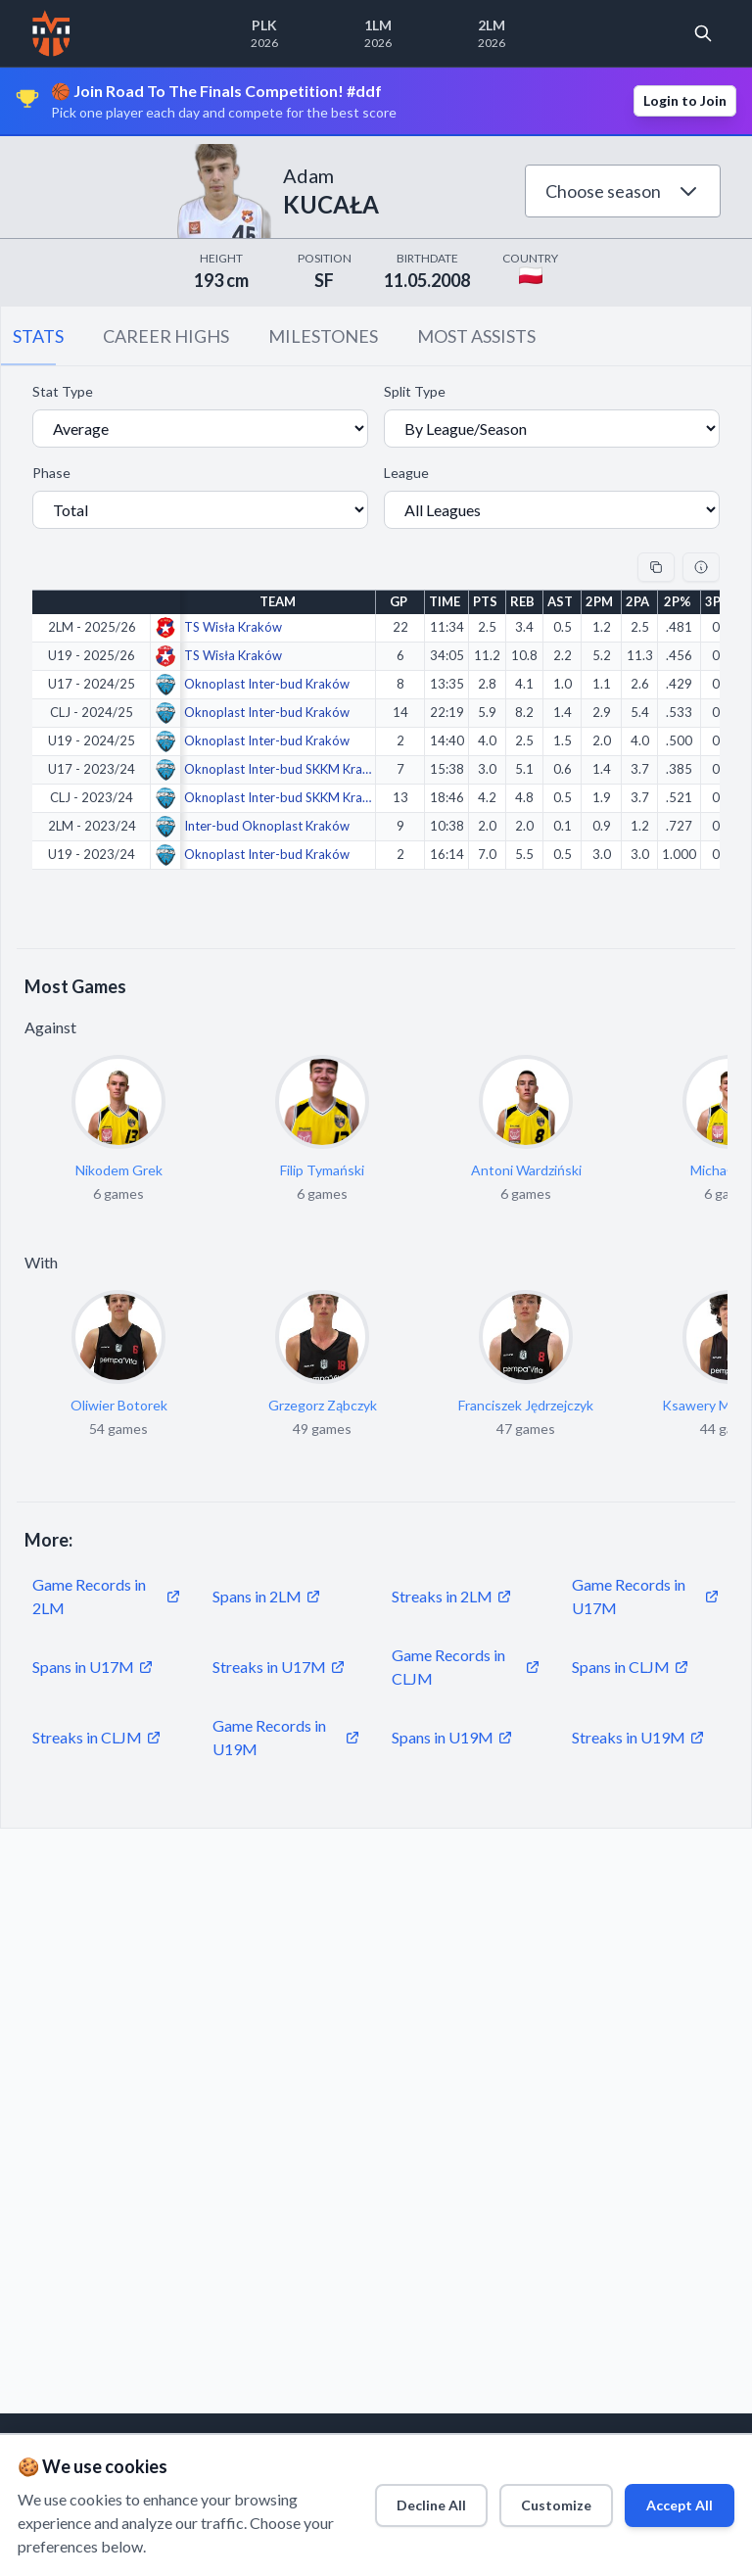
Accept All (666, 2499)
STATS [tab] (38, 336)
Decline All (388, 2499)
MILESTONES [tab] (323, 336)
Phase (51, 472)
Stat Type (62, 391)
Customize (528, 2499)
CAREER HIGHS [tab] (166, 336)
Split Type (415, 391)
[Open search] (703, 33)
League (406, 472)
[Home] (51, 33)
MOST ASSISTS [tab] (476, 336)
